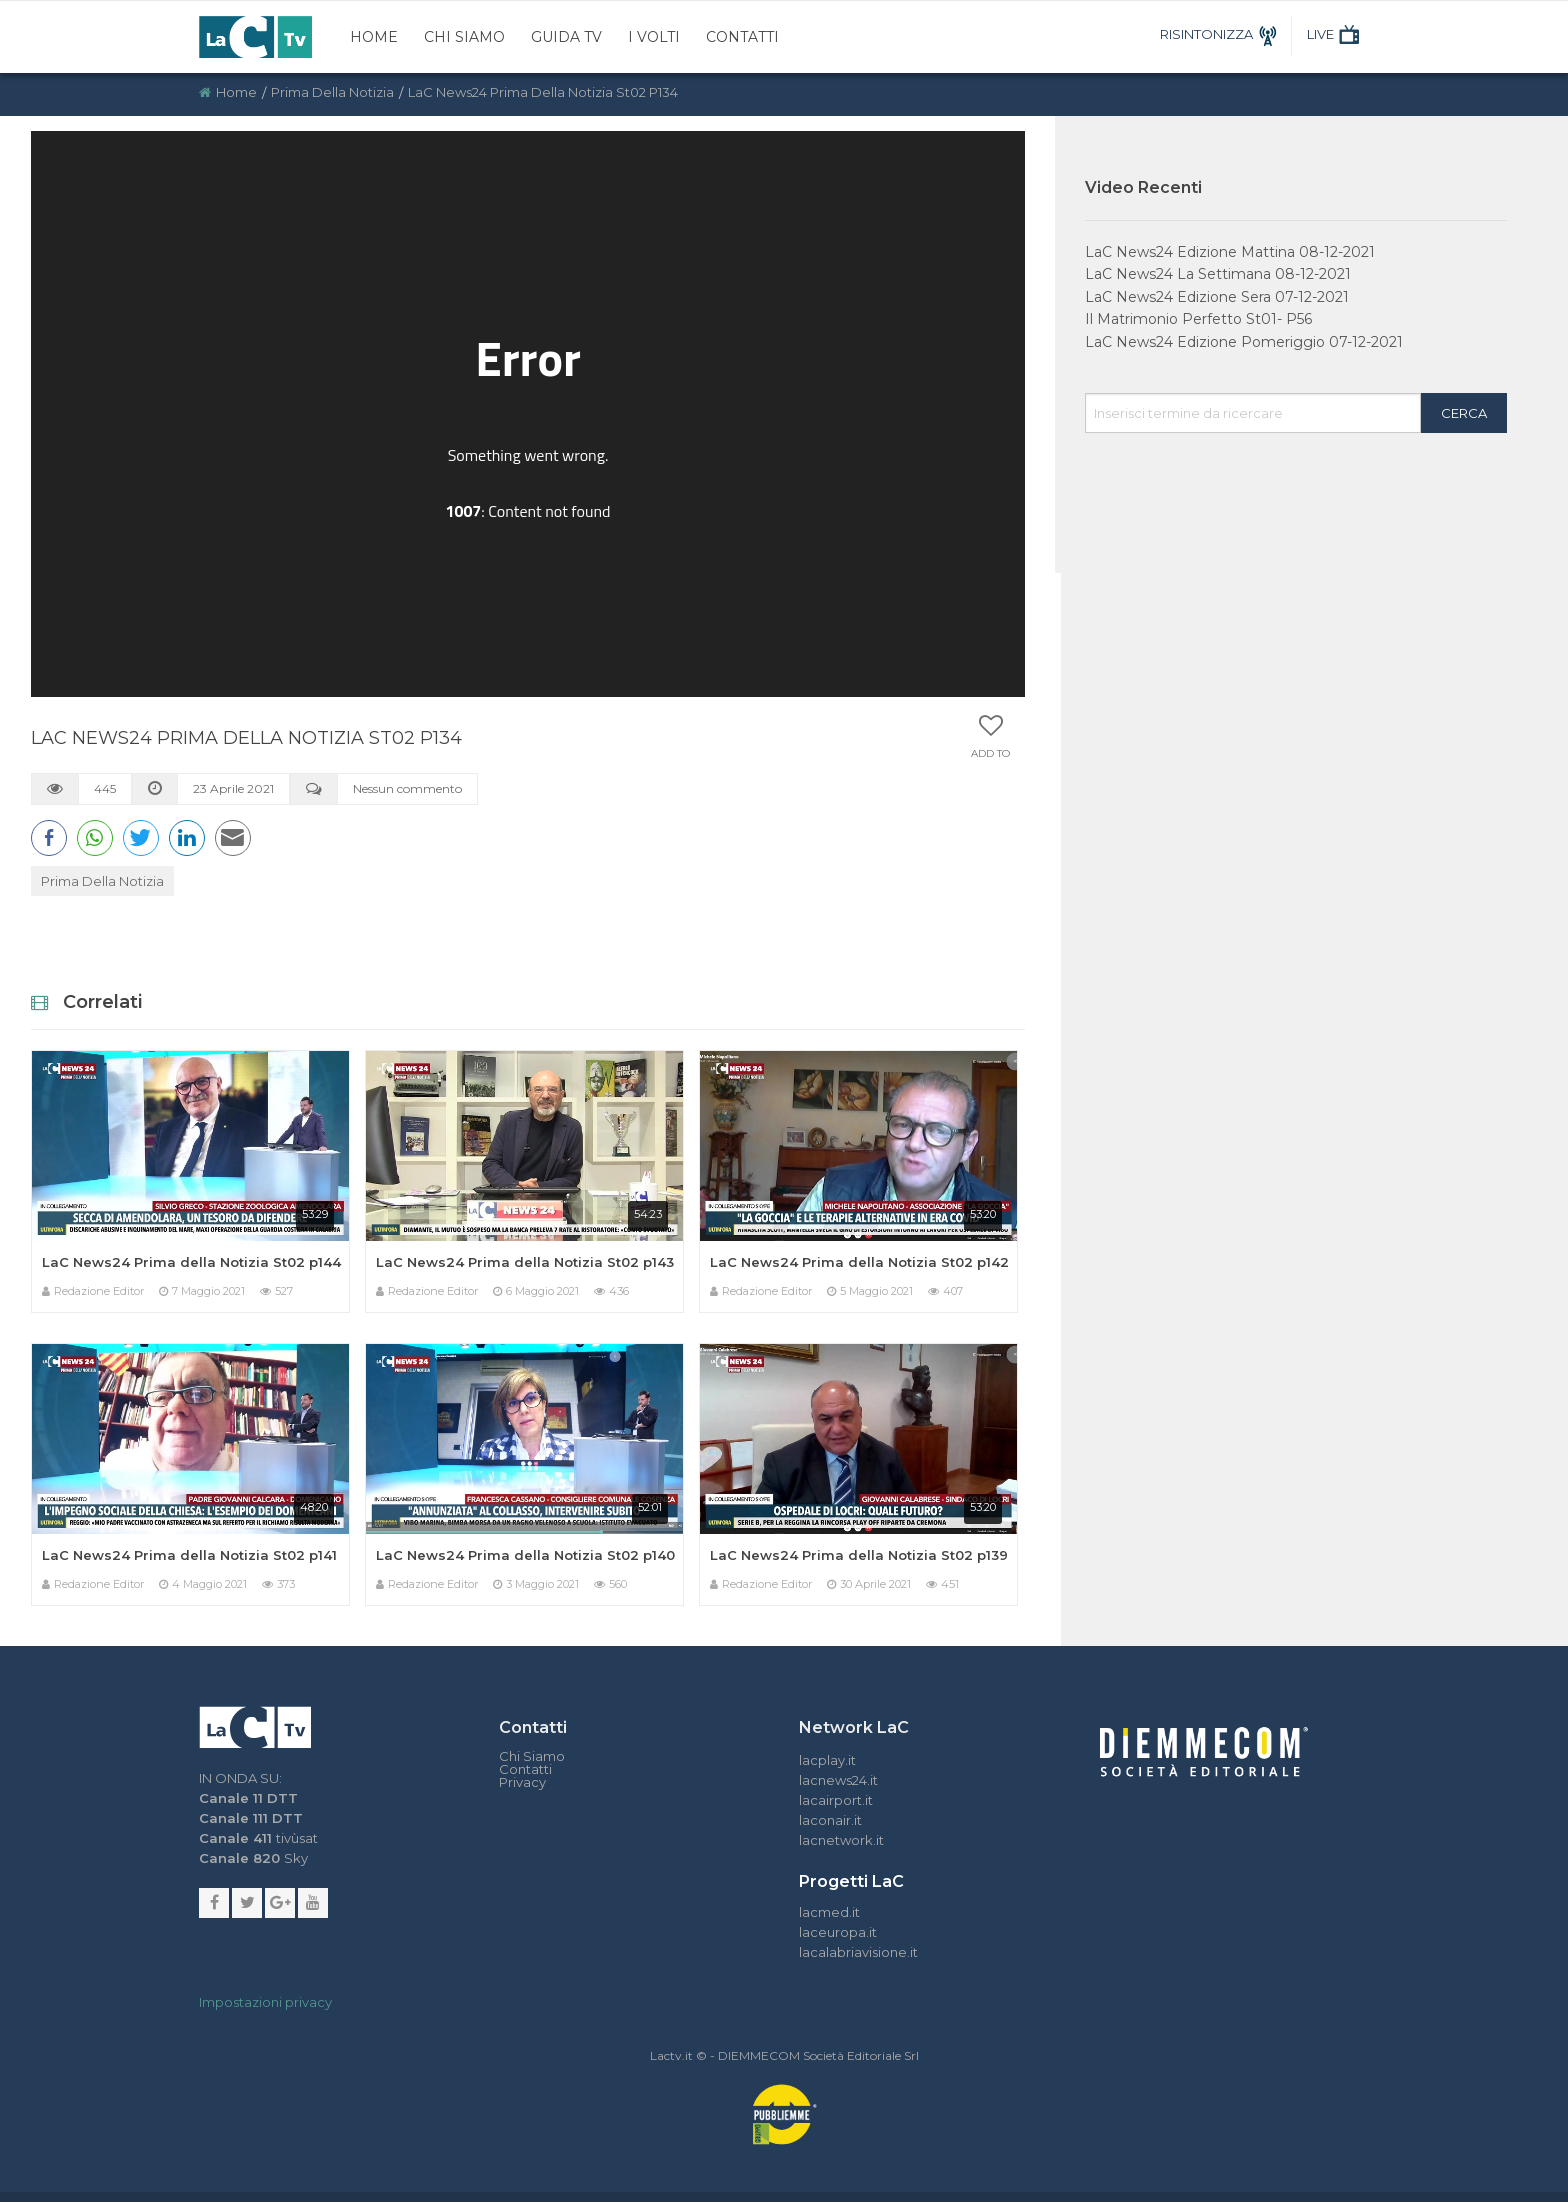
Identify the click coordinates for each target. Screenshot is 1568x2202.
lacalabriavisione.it (858, 1952)
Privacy (522, 1782)
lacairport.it (836, 1800)
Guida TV (566, 37)
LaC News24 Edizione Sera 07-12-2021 (1217, 297)
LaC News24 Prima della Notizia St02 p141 (189, 1555)
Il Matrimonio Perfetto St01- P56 (1198, 319)
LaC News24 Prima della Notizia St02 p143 (525, 1262)
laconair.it (830, 1820)
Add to (990, 754)
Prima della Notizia (332, 92)
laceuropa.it (838, 1932)
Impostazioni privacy (265, 2002)
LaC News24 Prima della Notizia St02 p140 (525, 1555)
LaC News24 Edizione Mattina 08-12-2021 (1230, 252)
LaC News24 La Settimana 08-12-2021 (1218, 274)
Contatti (742, 37)
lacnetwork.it (841, 1840)
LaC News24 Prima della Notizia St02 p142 (859, 1262)
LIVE (1335, 34)
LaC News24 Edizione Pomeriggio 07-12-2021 (1244, 342)
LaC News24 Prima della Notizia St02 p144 (191, 1262)
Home (374, 37)
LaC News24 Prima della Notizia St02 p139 (859, 1555)
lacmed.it (829, 1912)
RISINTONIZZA (1221, 34)
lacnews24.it (838, 1780)
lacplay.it (827, 1760)
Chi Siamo (464, 37)
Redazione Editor (99, 1291)
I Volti (654, 37)
